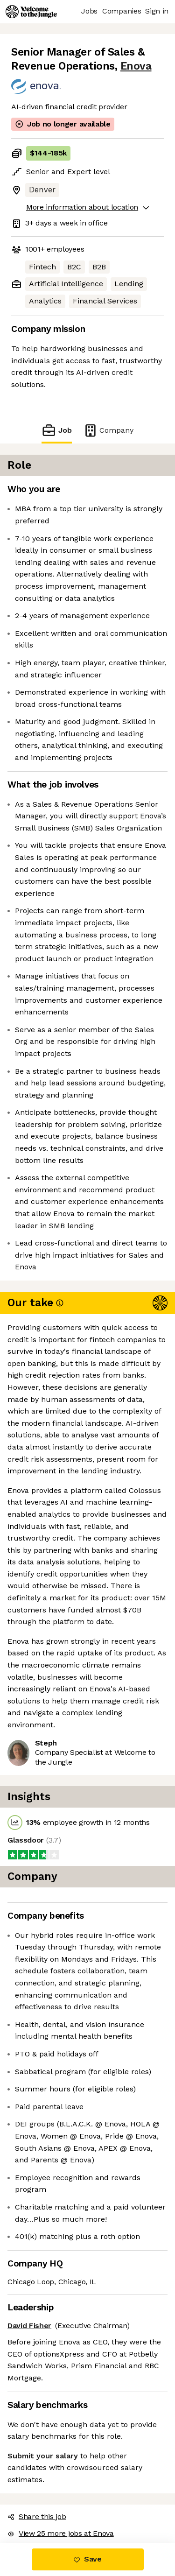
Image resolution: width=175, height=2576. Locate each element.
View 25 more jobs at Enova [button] (60, 2533)
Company (108, 430)
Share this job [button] (36, 2516)
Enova (136, 66)
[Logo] (31, 11)
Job (56, 430)
